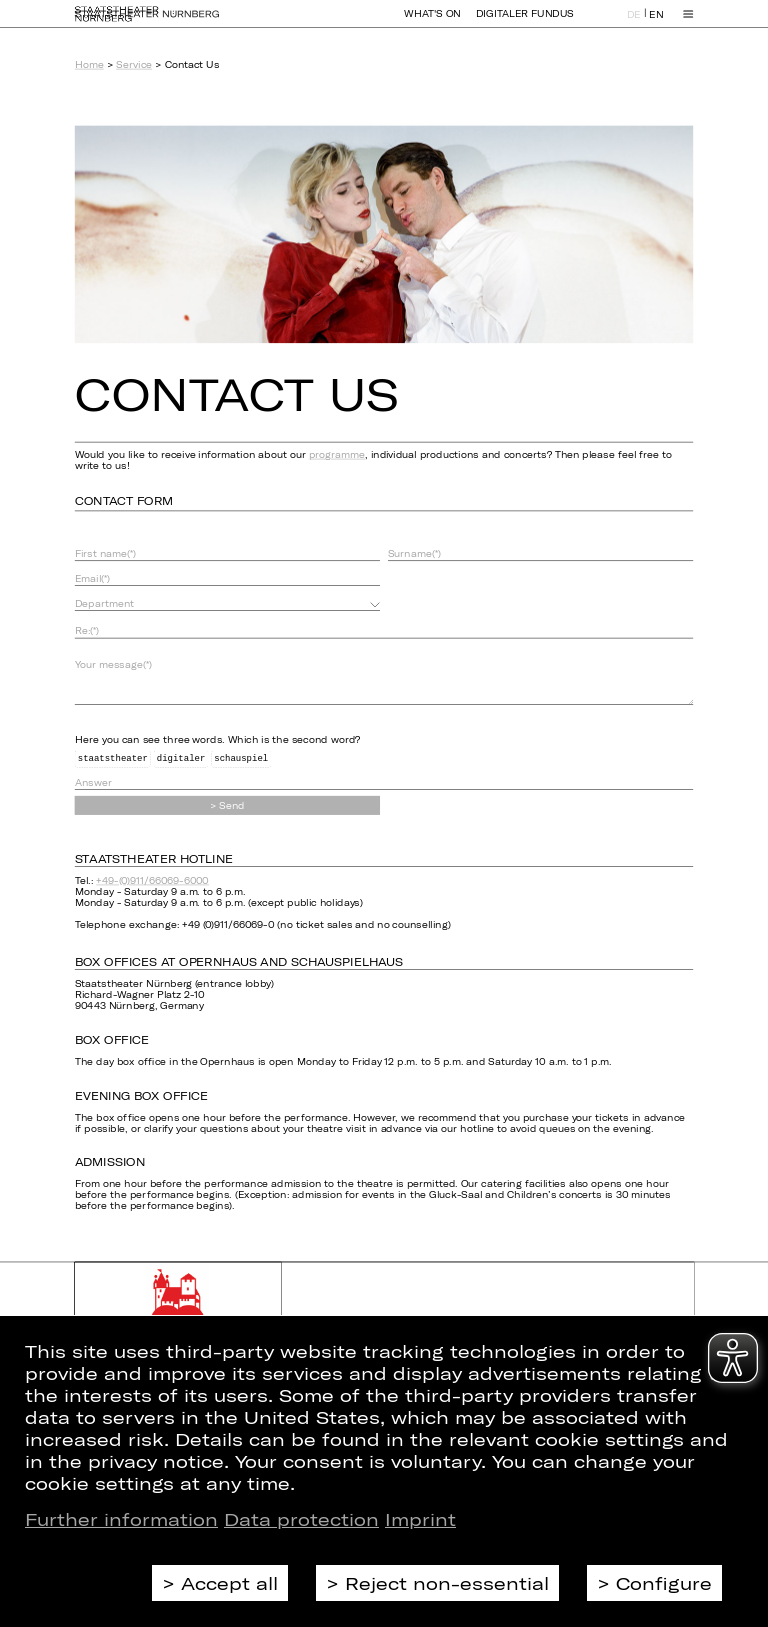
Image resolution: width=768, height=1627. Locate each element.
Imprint (420, 1519)
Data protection (301, 1519)
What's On (432, 22)
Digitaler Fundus (525, 22)
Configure (664, 1583)
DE (634, 23)
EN (656, 23)
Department (104, 603)
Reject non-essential (447, 1583)
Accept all (229, 1583)
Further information (121, 1519)
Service (134, 64)
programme (337, 454)
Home (89, 64)
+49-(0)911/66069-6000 (152, 880)
